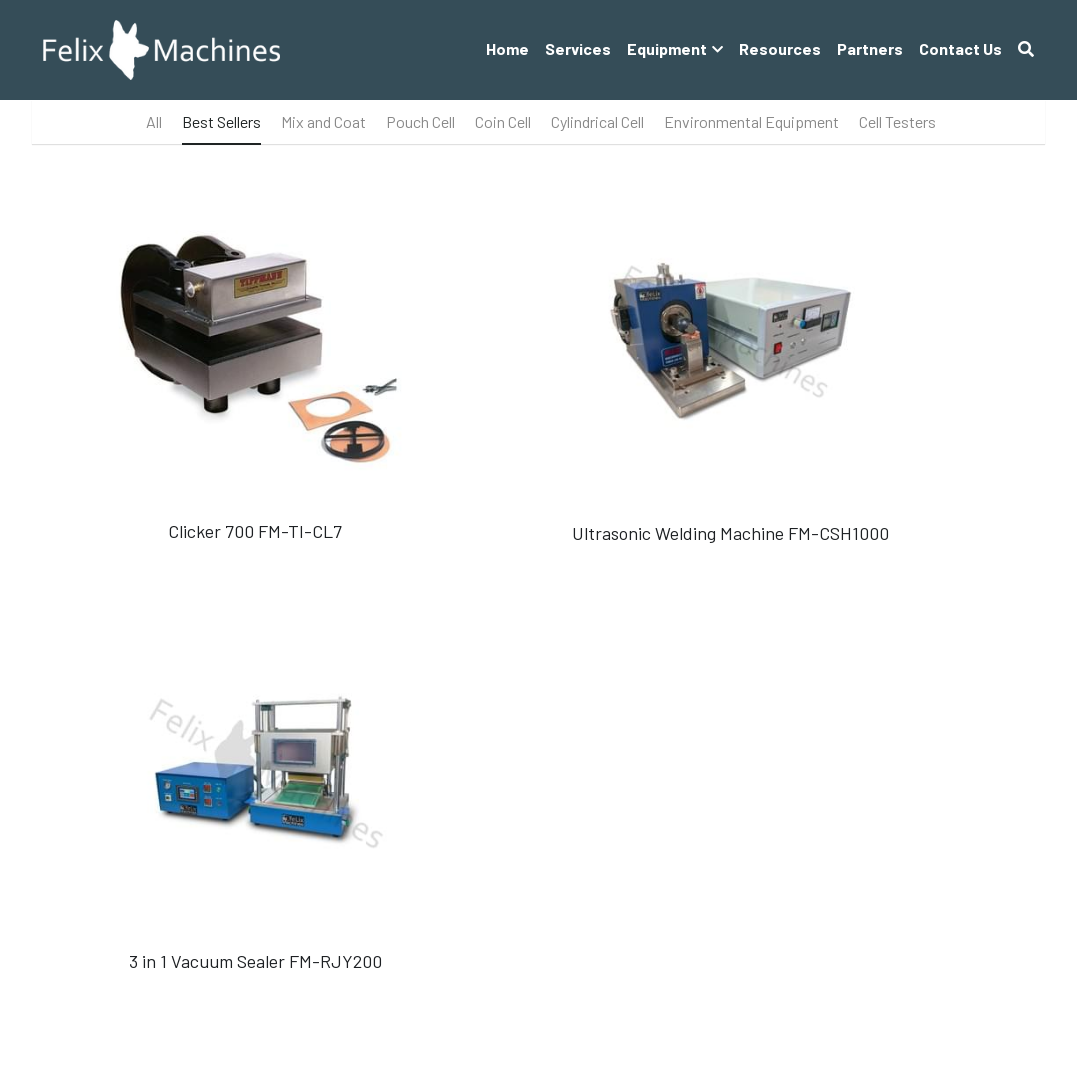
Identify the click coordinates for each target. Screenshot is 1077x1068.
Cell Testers (897, 121)
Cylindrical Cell (597, 121)
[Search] (1026, 49)
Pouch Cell (420, 121)
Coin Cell (503, 121)
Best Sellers (221, 121)
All (154, 121)
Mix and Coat (323, 121)
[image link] (161, 48)
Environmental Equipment (751, 121)
